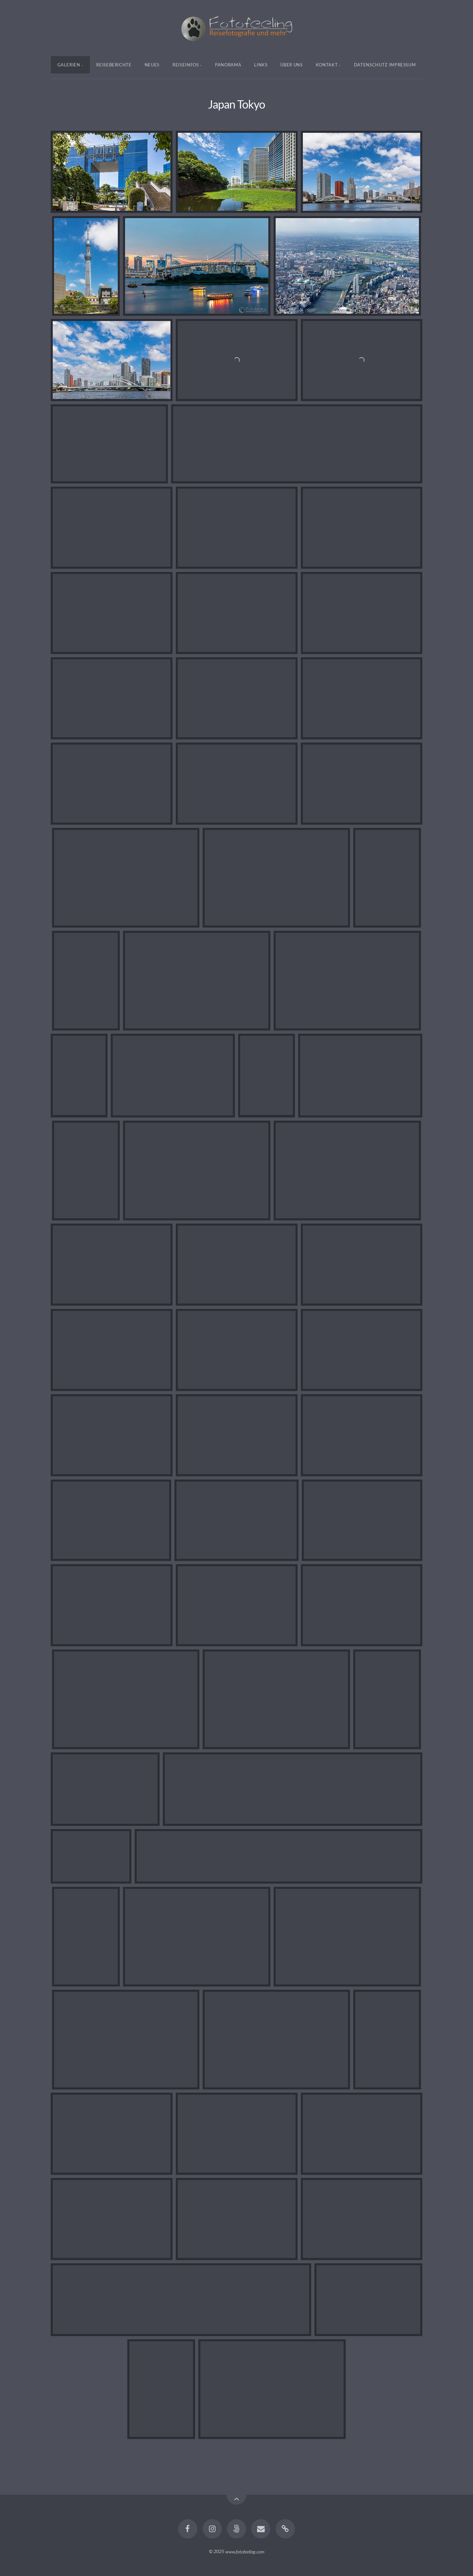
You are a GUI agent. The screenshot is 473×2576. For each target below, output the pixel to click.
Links (260, 64)
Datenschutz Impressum (385, 64)
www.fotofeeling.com (244, 2551)
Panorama (228, 64)
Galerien (68, 64)
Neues (152, 64)
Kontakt (327, 64)
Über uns (291, 64)
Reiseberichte (113, 64)
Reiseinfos (185, 64)
